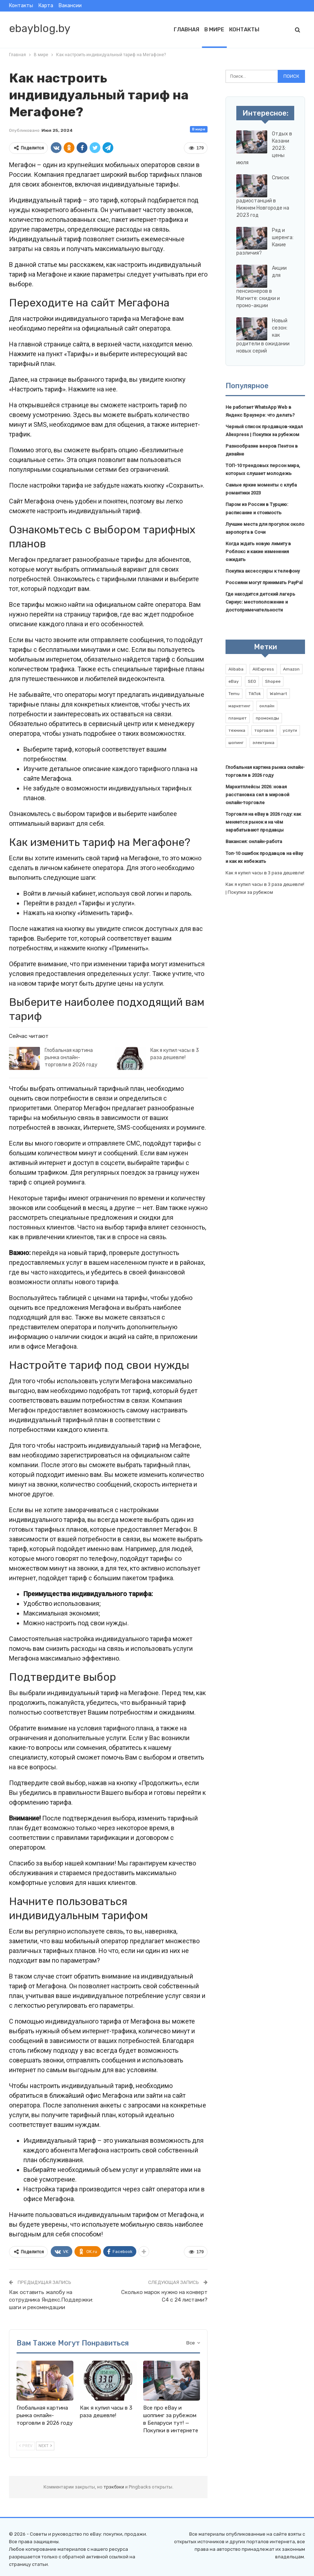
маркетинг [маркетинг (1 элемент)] (239, 705)
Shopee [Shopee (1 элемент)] (273, 681)
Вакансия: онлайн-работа (254, 841)
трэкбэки (114, 2487)
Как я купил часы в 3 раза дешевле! (265, 872)
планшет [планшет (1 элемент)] (237, 718)
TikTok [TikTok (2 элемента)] (255, 693)
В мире (214, 29)
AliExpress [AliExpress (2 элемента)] (263, 669)
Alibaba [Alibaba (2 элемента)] (236, 669)
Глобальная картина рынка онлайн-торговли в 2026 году (71, 1057)
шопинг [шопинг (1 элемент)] (236, 742)
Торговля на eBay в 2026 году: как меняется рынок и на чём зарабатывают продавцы (263, 822)
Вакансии (70, 6)
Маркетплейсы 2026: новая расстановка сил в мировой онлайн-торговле (257, 794)
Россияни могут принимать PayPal (264, 582)
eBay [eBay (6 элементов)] (233, 681)
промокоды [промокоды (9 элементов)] (267, 718)
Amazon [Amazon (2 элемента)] (291, 669)
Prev (25, 2445)
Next (45, 2445)
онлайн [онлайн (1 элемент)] (266, 705)
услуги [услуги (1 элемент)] (290, 730)
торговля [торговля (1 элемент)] (264, 730)
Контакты (21, 6)
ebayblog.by (39, 28)
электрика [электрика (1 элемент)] (263, 742)
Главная (186, 29)
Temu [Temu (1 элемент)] (234, 693)
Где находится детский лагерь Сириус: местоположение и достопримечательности (260, 602)
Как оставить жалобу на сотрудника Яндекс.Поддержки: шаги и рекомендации (51, 2300)
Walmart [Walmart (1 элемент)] (278, 693)
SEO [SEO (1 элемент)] (252, 681)
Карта (45, 6)
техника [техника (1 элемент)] (236, 730)
